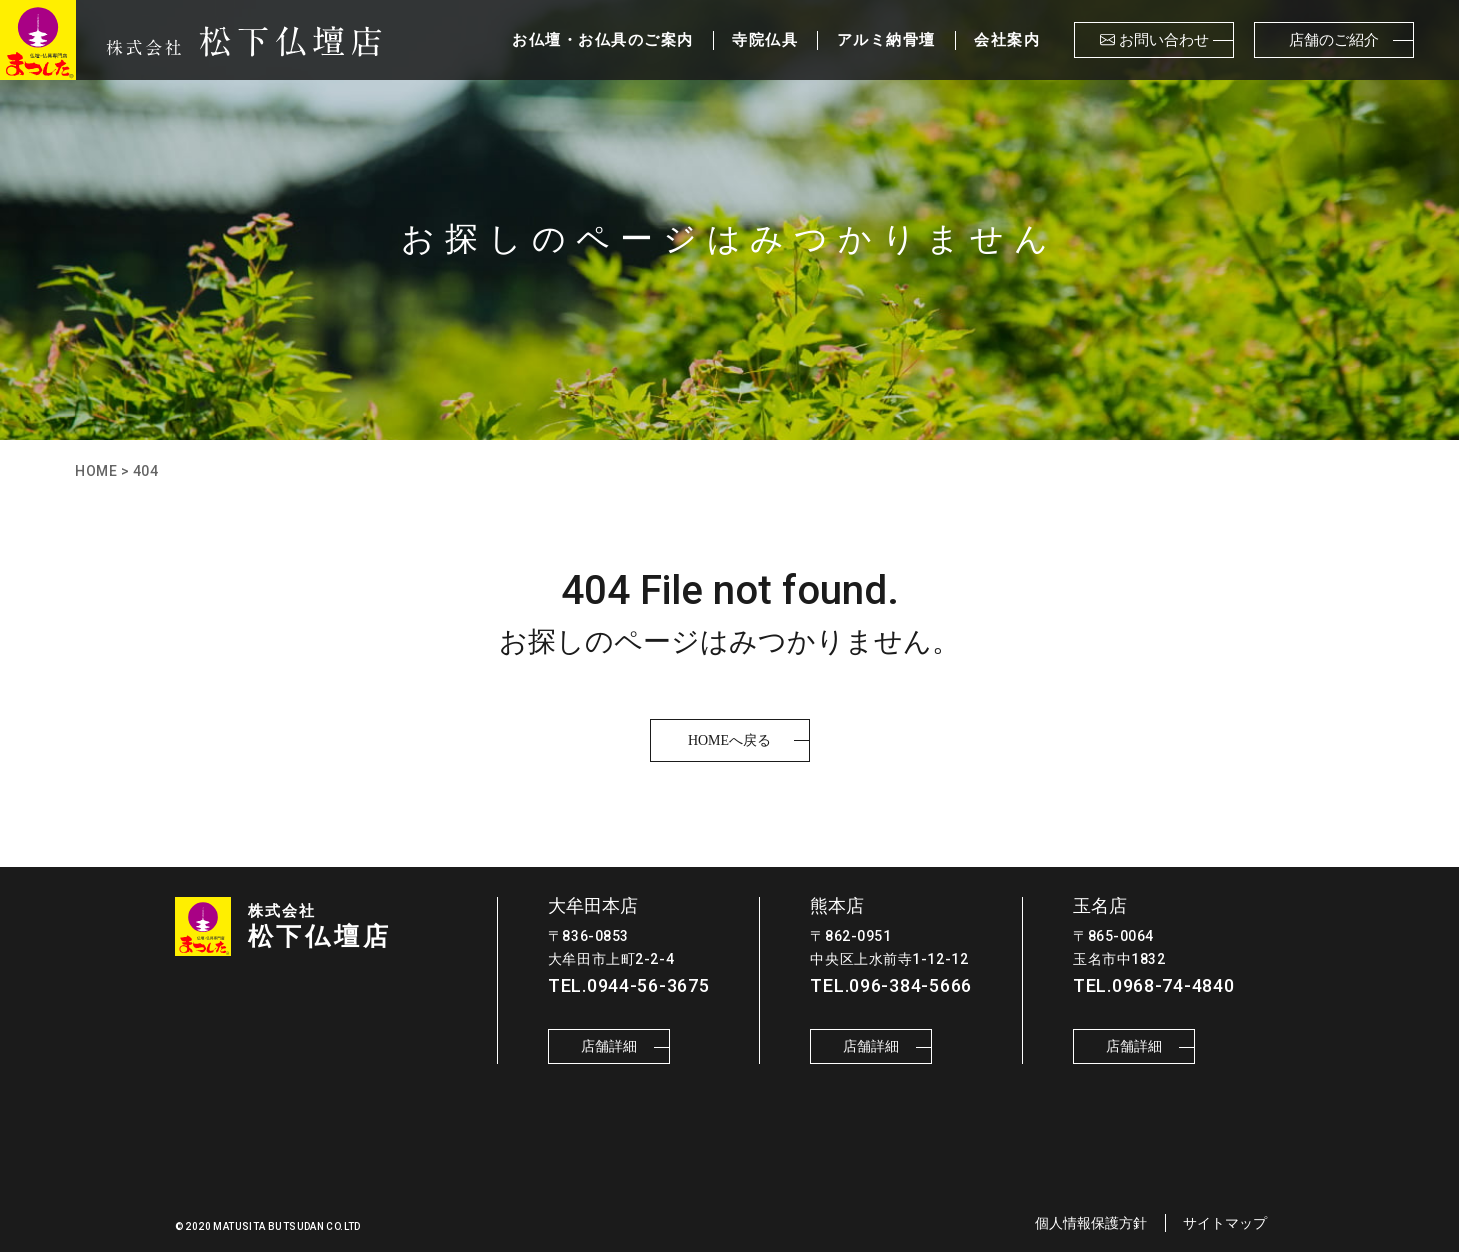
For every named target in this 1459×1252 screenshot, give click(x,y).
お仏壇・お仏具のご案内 (603, 40)
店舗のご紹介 (1334, 40)
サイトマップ (1225, 1223)
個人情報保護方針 (1091, 1223)
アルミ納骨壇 (886, 40)
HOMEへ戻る (729, 740)
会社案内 (1007, 40)
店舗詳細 (609, 1046)
